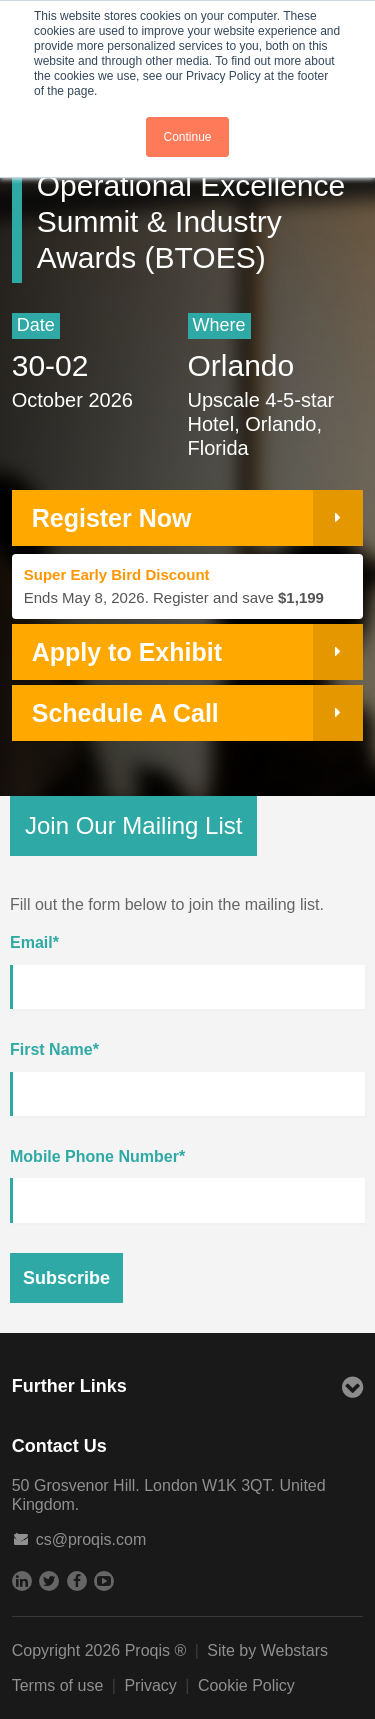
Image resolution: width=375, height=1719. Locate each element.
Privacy (150, 1685)
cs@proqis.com (91, 1539)
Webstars (294, 1650)
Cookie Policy (246, 1685)
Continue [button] (187, 137)
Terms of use (58, 1685)
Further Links (188, 1388)
